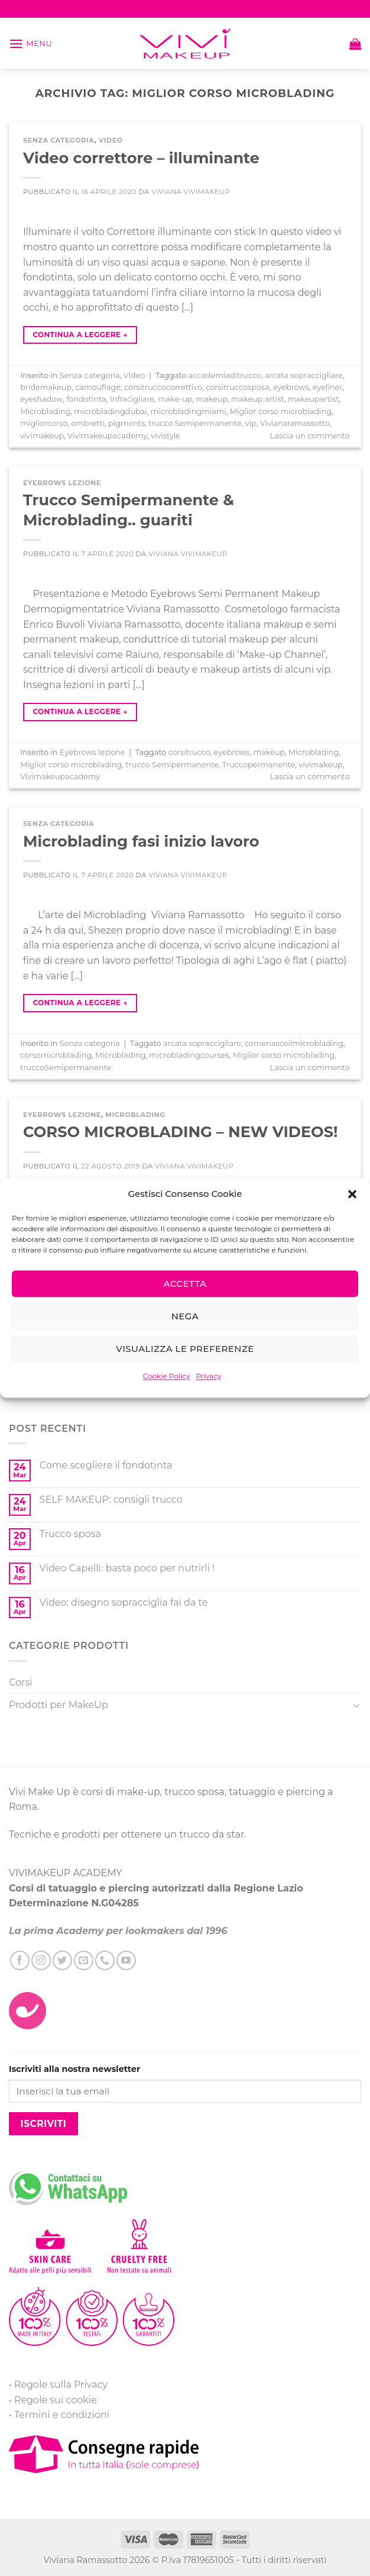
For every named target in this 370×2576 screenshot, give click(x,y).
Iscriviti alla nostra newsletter (74, 2069)
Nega (185, 1316)
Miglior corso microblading (281, 411)
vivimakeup (42, 435)
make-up (175, 399)
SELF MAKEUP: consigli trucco (111, 1499)
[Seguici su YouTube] (126, 1960)
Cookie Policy (166, 1375)
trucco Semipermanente (194, 423)
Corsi (21, 1682)
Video (111, 140)
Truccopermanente (258, 764)
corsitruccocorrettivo (163, 387)
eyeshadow (41, 399)
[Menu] (30, 43)
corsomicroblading (56, 1055)
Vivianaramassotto (295, 423)
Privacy (208, 1375)
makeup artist (257, 399)
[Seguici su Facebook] (20, 1960)
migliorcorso (43, 423)
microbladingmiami (188, 411)
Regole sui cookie (55, 2400)
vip (251, 423)
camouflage (98, 387)
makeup (212, 399)
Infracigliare (132, 399)
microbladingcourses (189, 1055)
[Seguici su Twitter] (62, 1960)
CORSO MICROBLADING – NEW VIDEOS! (180, 1131)
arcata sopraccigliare (304, 375)
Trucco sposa (70, 1533)
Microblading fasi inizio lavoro (141, 841)
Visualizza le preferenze (185, 1348)
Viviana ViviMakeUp (190, 192)
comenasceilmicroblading (294, 1043)
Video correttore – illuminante (141, 158)
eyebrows (291, 387)
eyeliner (327, 387)
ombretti (88, 423)
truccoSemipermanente (65, 1067)
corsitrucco (189, 752)
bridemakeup (46, 387)
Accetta (184, 1283)
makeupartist (313, 399)
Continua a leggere (80, 334)
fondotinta (86, 399)
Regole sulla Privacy (61, 2384)
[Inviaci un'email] (83, 1960)
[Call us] (105, 1960)
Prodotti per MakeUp (58, 1704)
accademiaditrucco (225, 375)
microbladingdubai (110, 411)
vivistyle (165, 435)
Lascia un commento (310, 435)
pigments (126, 423)
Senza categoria (59, 140)
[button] (352, 1194)
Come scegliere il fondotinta (106, 1465)
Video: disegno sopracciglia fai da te (124, 1602)
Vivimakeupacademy (107, 435)
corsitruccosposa (238, 387)
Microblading (45, 411)
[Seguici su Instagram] (41, 1960)
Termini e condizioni (61, 2414)
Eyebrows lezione (62, 483)
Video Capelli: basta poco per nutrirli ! (127, 1568)
